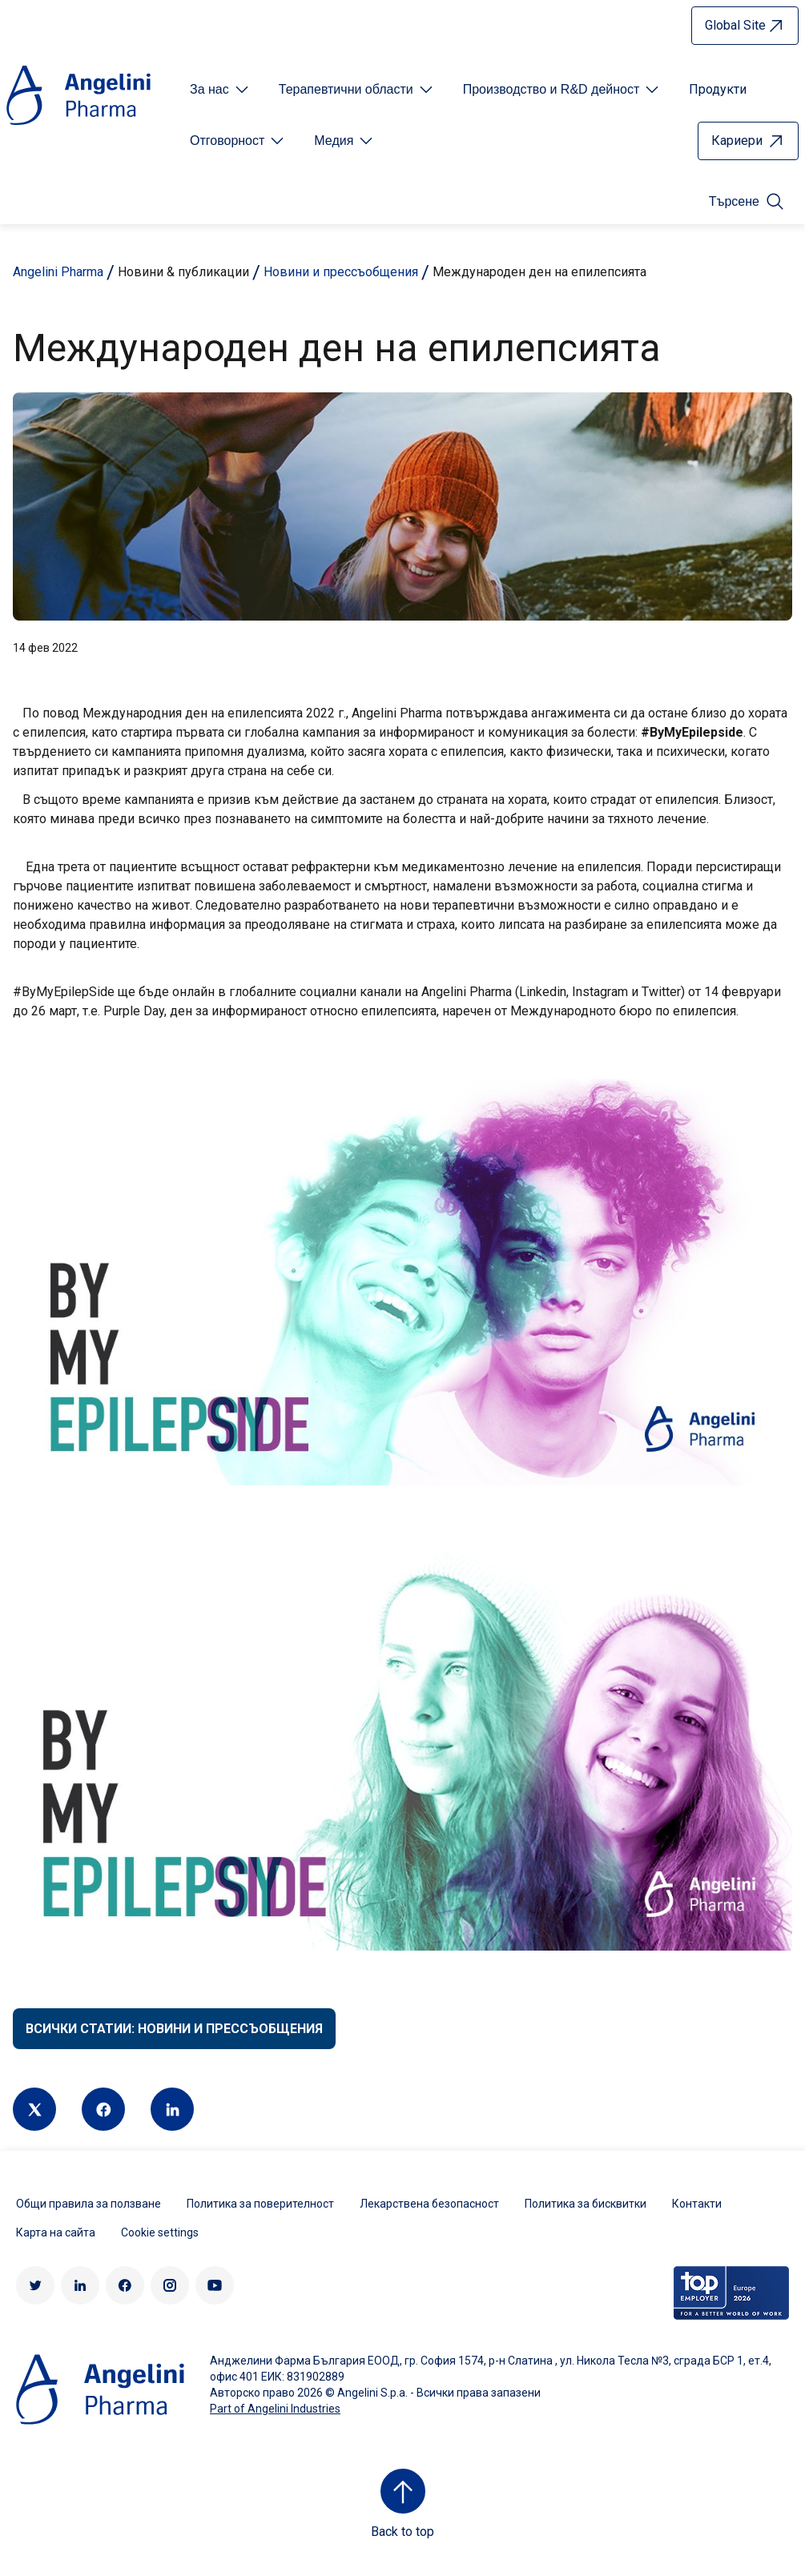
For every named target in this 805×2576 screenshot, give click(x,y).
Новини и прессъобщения (341, 271)
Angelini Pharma (58, 271)
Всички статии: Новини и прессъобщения (174, 2028)
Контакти (697, 2203)
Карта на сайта (55, 2232)
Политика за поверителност (260, 2203)
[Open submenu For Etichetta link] (220, 89)
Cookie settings (160, 2232)
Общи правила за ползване (88, 2203)
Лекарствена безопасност (429, 2203)
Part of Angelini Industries (275, 2408)
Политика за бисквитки (585, 2203)
